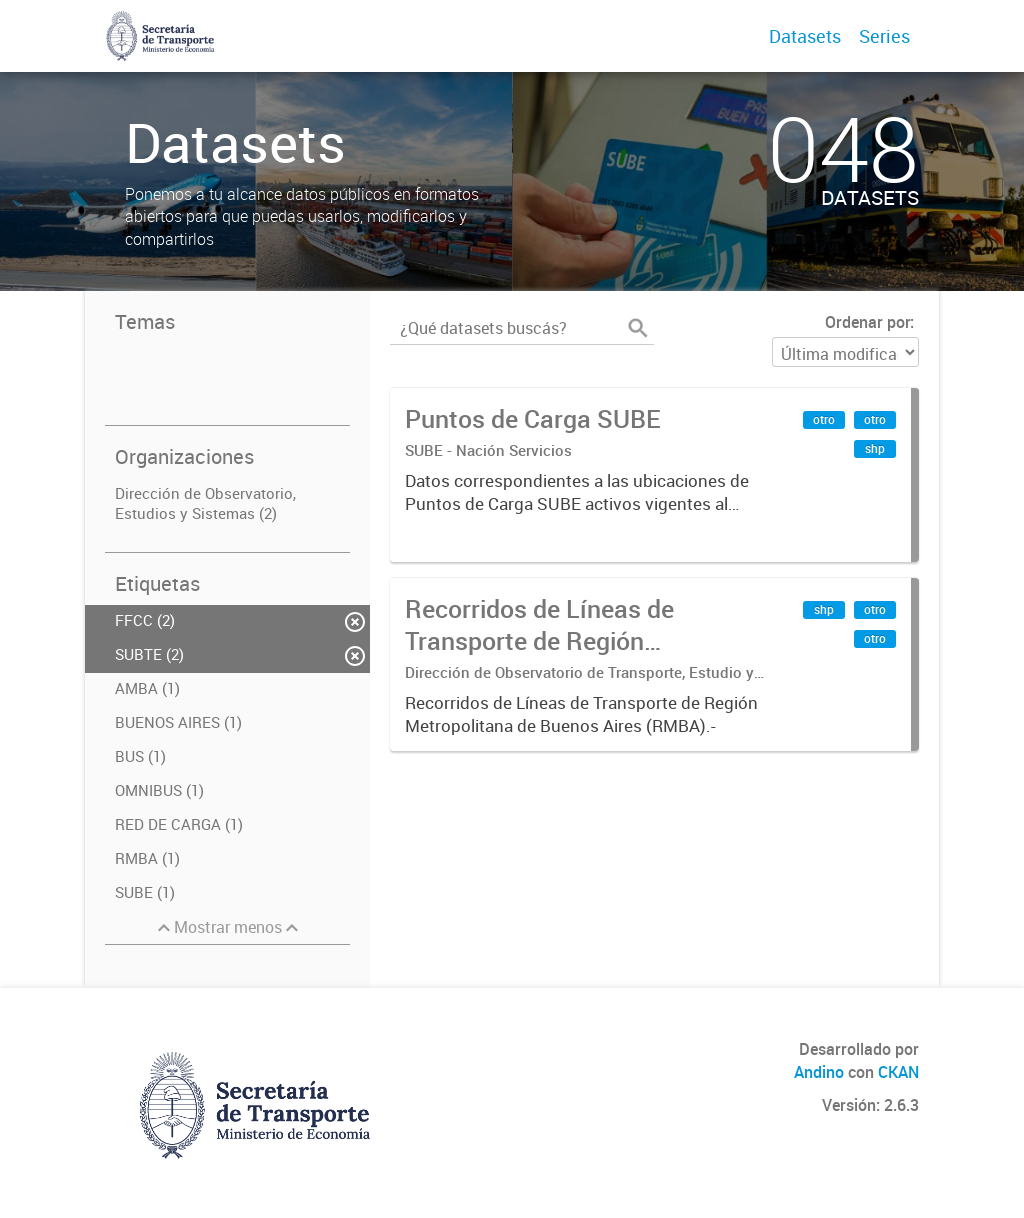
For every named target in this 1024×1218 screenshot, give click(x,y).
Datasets (805, 36)
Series (884, 36)
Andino (819, 1072)
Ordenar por (867, 322)
